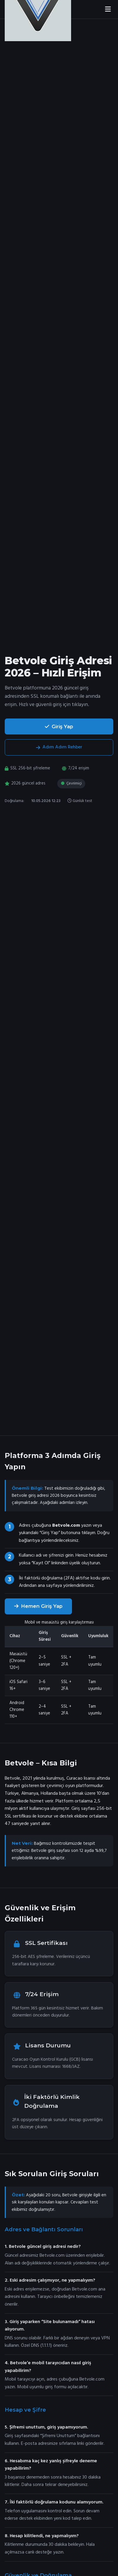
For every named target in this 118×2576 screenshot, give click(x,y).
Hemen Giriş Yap (38, 1606)
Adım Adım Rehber (59, 747)
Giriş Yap (59, 726)
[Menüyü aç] (108, 9)
